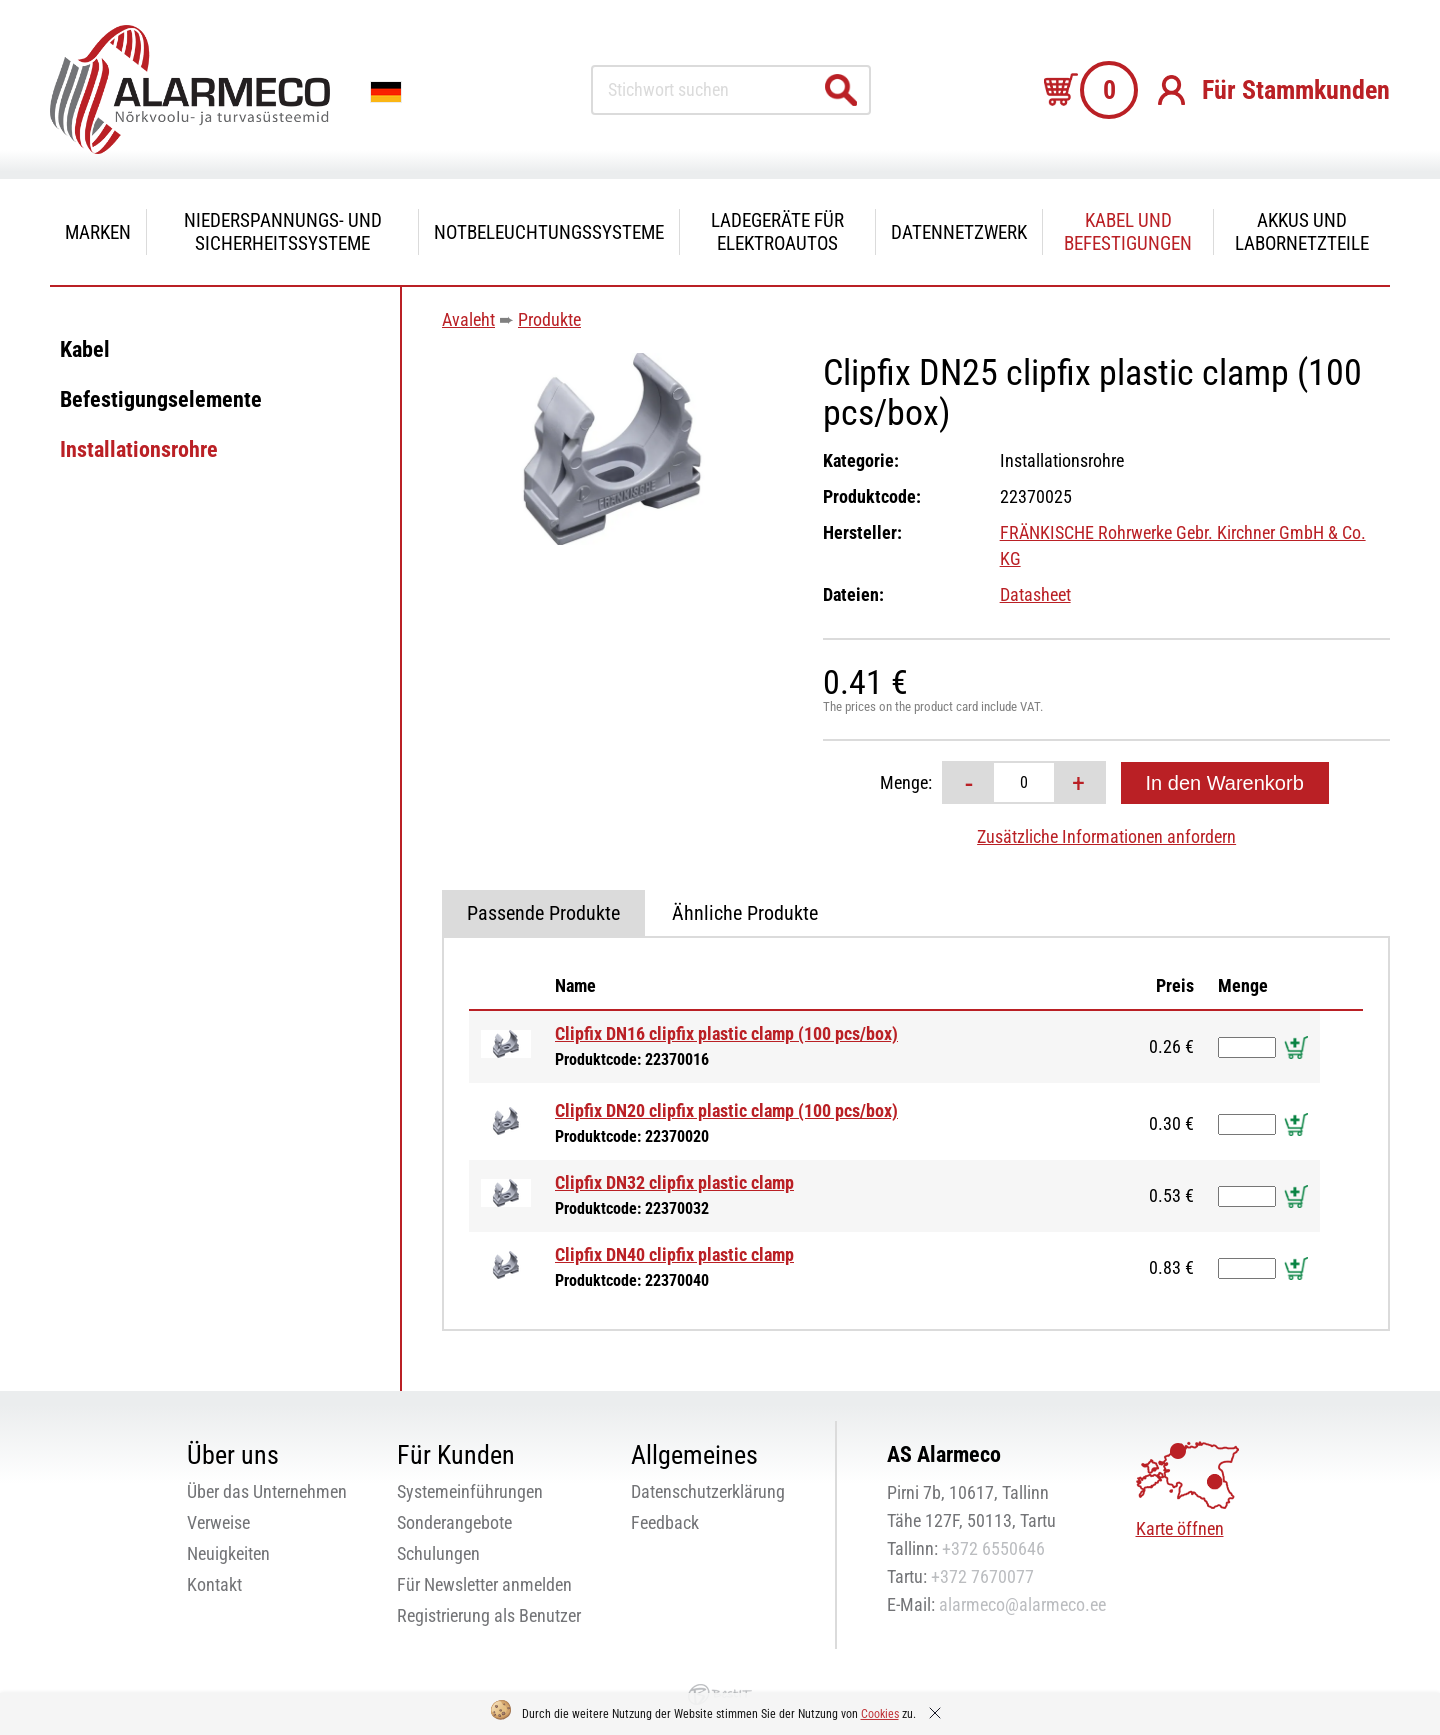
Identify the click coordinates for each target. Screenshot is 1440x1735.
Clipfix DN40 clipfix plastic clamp (674, 1254)
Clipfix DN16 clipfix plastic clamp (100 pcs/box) (726, 1033)
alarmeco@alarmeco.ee (1022, 1604)
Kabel (85, 349)
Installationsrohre (139, 449)
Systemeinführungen (470, 1491)
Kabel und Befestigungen (1128, 232)
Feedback (665, 1522)
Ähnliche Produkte (745, 913)
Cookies (880, 1714)
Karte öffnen (1180, 1528)
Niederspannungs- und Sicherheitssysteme (283, 232)
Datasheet (1035, 594)
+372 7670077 (982, 1576)
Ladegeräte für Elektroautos (777, 232)
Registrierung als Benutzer (489, 1615)
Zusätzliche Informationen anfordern (1106, 836)
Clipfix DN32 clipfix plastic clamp (674, 1182)
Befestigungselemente (161, 399)
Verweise (218, 1522)
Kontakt (214, 1584)
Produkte (549, 319)
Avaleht (468, 319)
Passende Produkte (543, 913)
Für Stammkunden (1296, 90)
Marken (98, 232)
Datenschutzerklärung (708, 1491)
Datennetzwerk (959, 232)
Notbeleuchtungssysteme (549, 232)
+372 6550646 (993, 1548)
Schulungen (438, 1553)
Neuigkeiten (228, 1553)
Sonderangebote (454, 1522)
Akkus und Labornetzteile (1302, 232)
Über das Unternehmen (267, 1491)
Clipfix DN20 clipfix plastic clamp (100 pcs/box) (726, 1110)
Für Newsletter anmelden (484, 1584)
